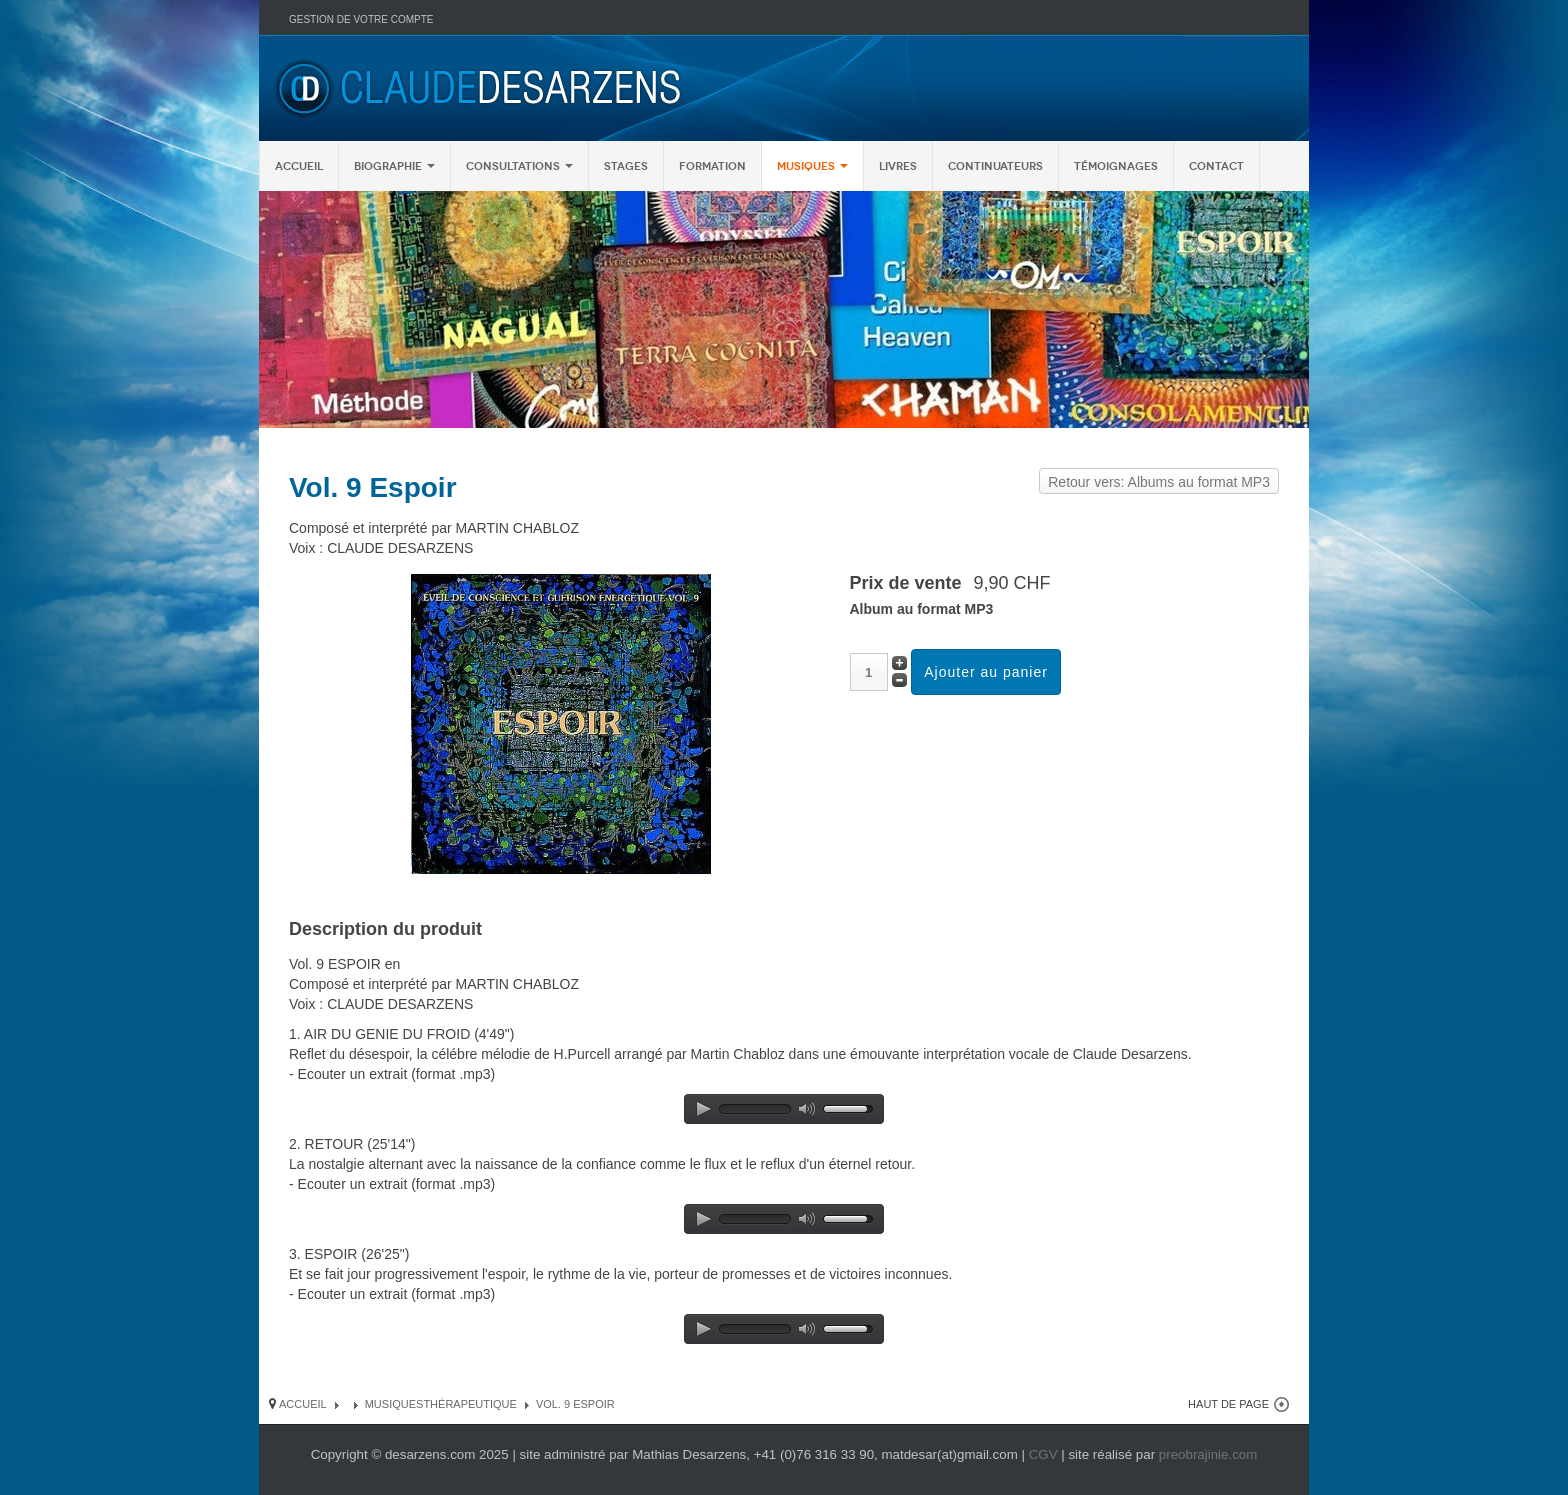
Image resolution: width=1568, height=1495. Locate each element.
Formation (712, 166)
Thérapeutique (470, 1404)
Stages (626, 166)
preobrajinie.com (1208, 1454)
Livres (898, 166)
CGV (1043, 1454)
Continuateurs (995, 166)
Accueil (299, 166)
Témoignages (1116, 166)
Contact (1216, 166)
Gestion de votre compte (361, 19)
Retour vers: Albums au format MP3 (1159, 482)
